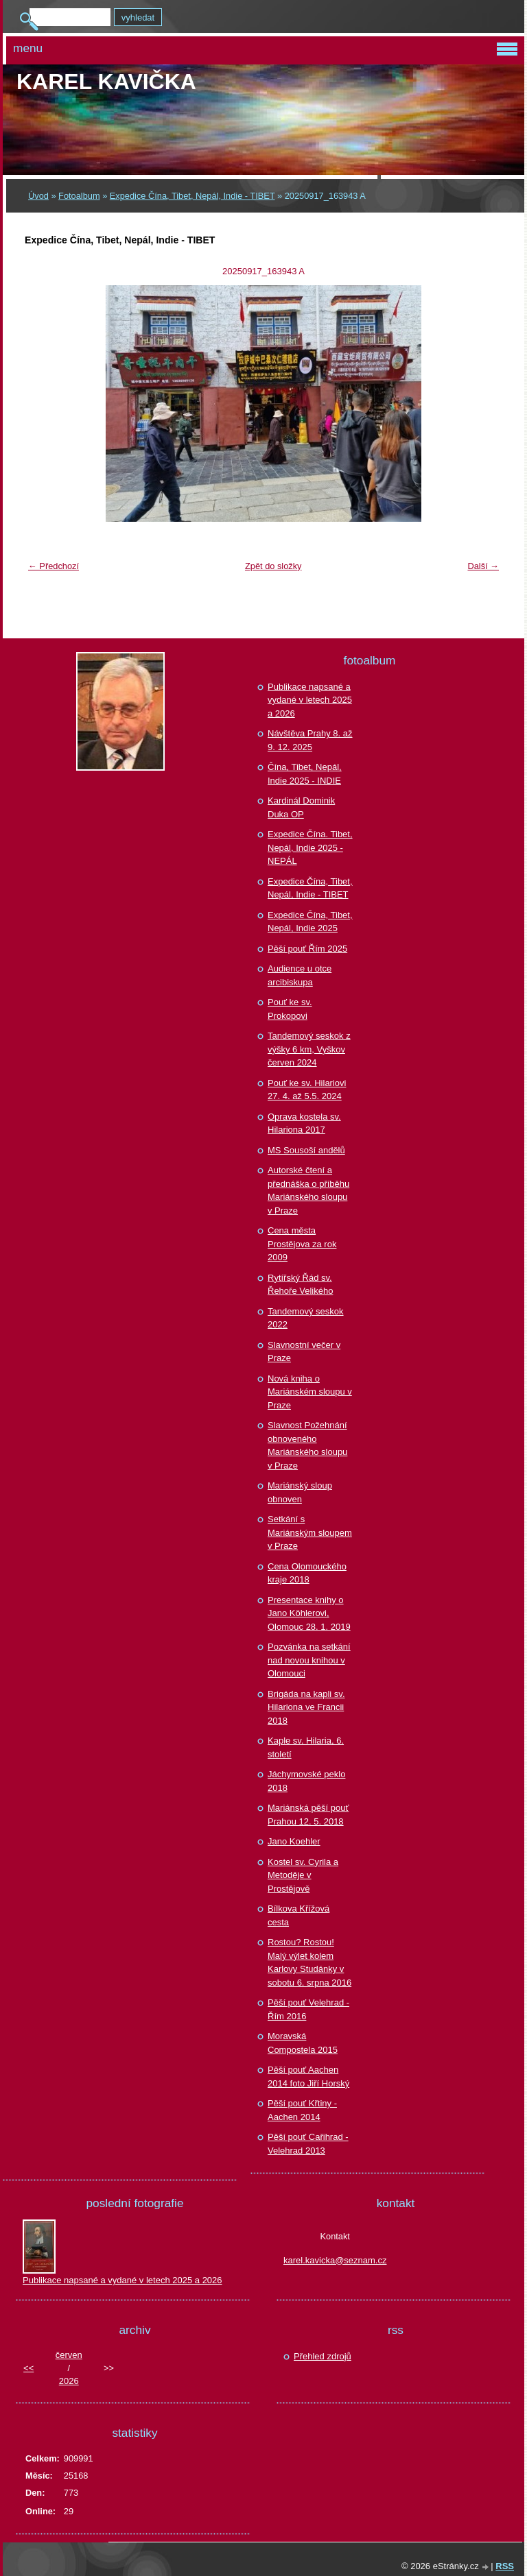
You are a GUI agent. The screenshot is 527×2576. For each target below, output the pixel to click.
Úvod (38, 196)
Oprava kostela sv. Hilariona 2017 (304, 1123)
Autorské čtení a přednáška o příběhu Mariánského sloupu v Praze (308, 1190)
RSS (504, 2566)
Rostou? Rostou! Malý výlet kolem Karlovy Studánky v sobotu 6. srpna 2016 (309, 1962)
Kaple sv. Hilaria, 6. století (306, 1747)
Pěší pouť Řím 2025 (307, 948)
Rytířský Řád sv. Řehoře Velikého (300, 1285)
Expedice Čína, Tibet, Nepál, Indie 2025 (310, 922)
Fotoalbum (78, 196)
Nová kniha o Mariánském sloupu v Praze (310, 1391)
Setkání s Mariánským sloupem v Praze (310, 1532)
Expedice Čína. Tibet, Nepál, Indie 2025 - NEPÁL (310, 847)
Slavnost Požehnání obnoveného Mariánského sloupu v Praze (307, 1445)
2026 (69, 2381)
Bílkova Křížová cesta (298, 1915)
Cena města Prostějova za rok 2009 (302, 1243)
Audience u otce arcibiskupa (299, 975)
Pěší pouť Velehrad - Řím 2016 (308, 2009)
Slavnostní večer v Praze (304, 1352)
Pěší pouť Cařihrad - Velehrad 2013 (308, 2144)
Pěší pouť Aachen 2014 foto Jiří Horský (308, 2077)
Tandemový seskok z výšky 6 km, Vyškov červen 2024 (309, 1049)
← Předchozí (53, 566)
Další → (483, 566)
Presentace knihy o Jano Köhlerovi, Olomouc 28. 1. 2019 (309, 1613)
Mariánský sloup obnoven (300, 1492)
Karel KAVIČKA (106, 81)
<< (28, 2368)
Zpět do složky (273, 566)
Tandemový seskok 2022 (306, 1318)
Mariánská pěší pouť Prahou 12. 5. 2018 (308, 1815)
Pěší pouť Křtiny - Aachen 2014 (302, 2110)
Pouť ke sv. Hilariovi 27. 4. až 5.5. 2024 (307, 1090)
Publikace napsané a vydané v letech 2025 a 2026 (310, 700)
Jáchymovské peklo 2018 (306, 1781)
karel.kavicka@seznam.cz (334, 2260)
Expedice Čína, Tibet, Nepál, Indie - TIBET (192, 196)
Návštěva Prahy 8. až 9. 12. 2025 (310, 740)
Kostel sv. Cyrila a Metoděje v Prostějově (303, 1875)
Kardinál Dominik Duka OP (301, 807)
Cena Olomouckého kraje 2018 (307, 1573)
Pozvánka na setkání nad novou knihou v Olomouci (309, 1659)
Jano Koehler (294, 1841)
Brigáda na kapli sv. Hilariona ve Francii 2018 (306, 1707)
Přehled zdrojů (322, 2356)
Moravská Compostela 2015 (303, 2043)
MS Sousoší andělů (306, 1150)
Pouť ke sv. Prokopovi (290, 1009)
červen (69, 2355)
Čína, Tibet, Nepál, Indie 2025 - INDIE (305, 774)
